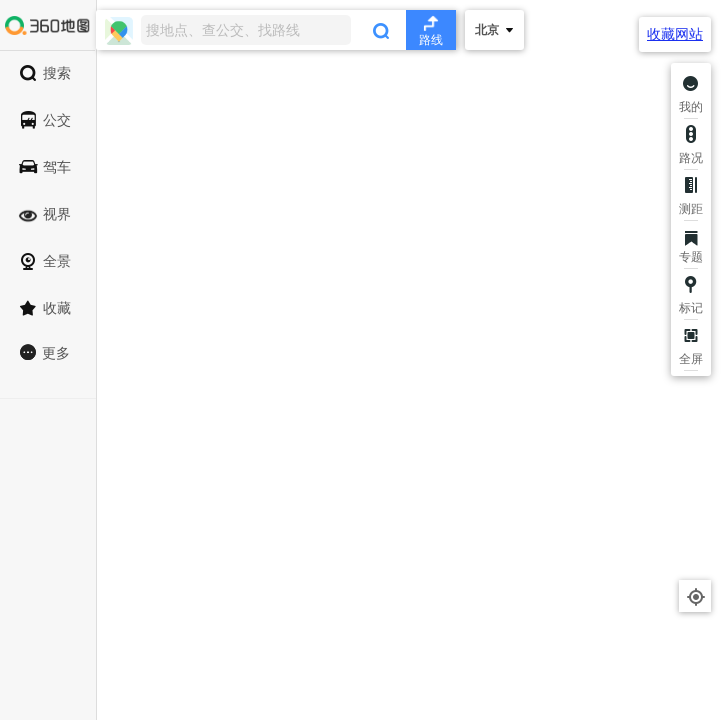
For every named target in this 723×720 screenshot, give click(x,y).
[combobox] (276, 30)
